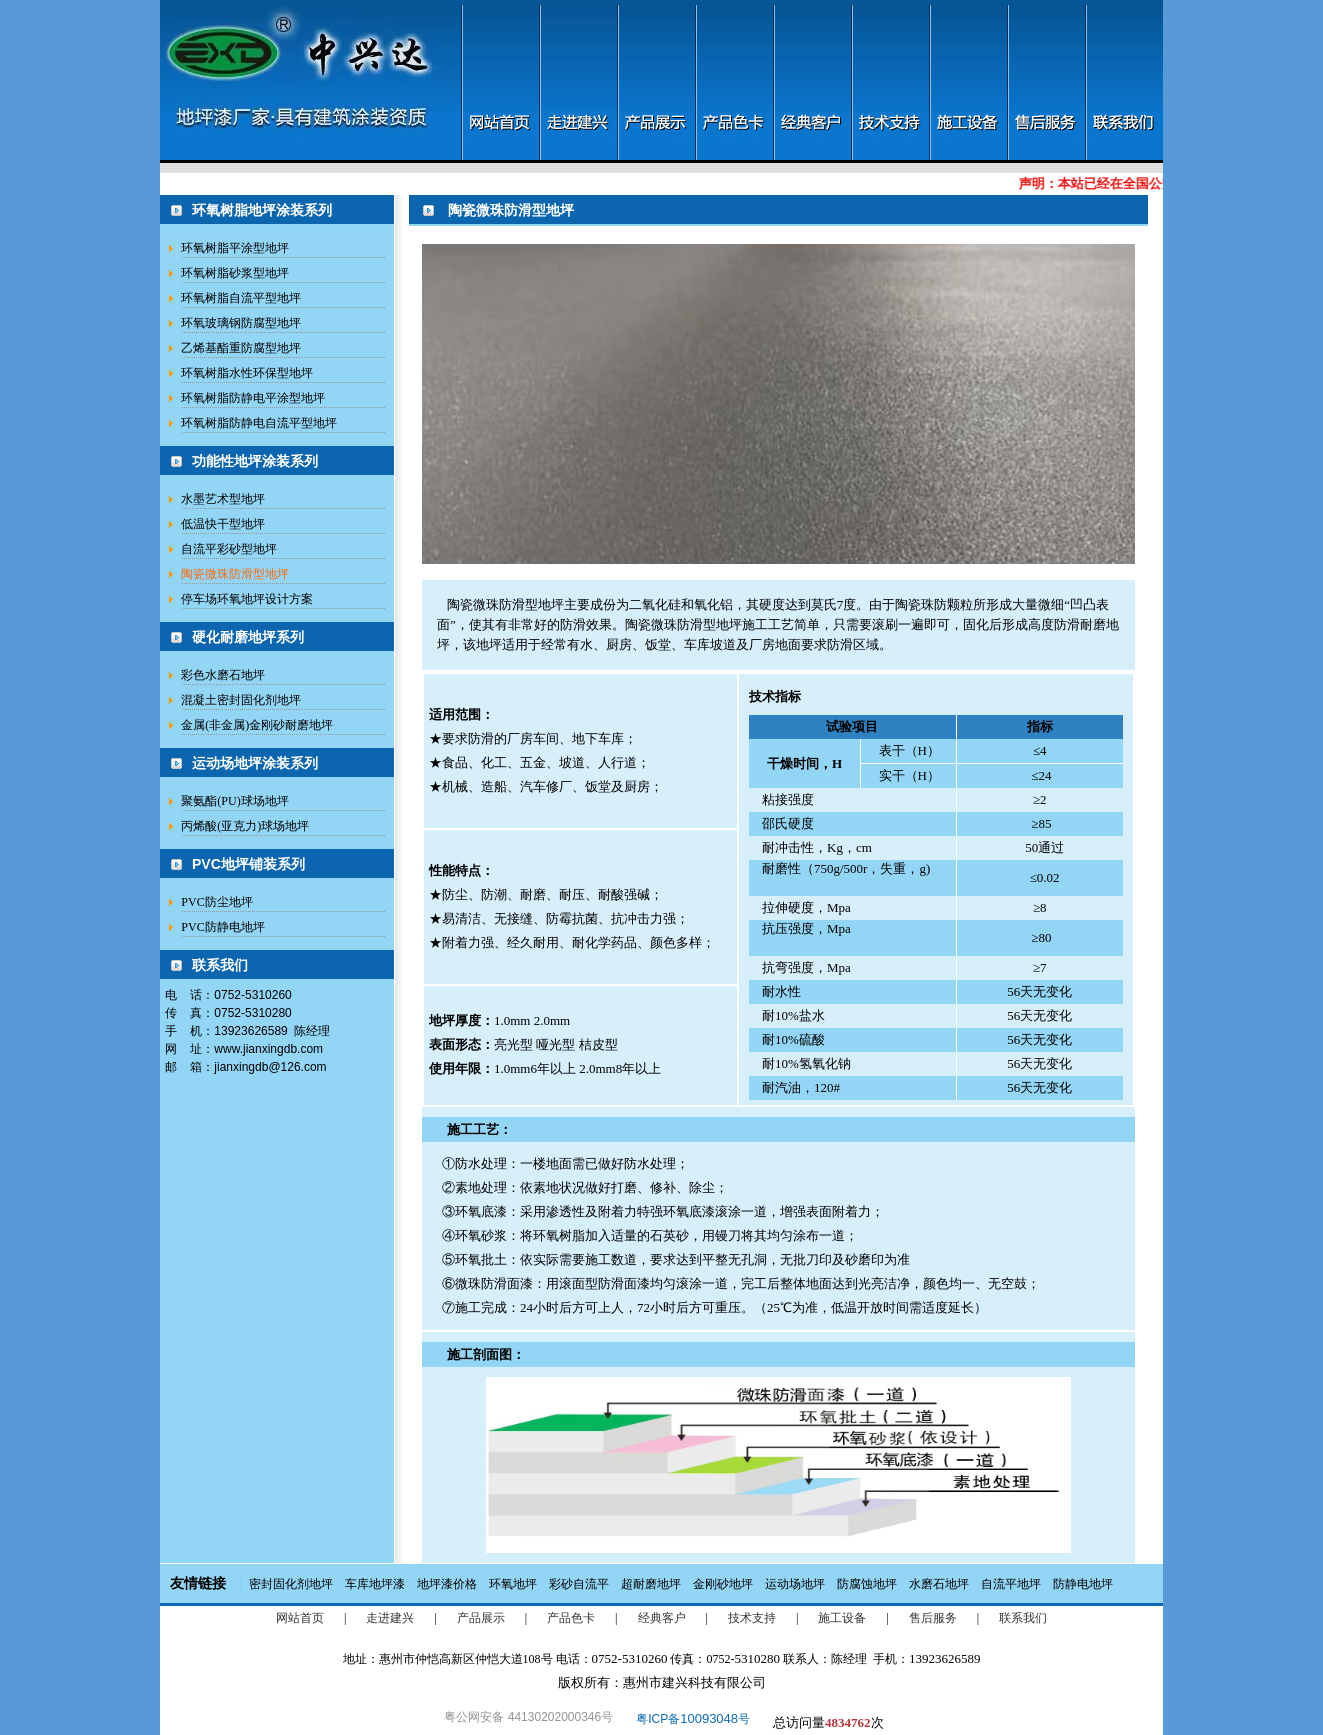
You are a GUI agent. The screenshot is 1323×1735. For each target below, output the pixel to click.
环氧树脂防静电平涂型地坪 (253, 398)
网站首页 (300, 1618)
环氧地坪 (513, 1584)
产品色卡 (571, 1618)
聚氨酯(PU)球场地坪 (234, 801)
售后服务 (933, 1618)
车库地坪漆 (375, 1584)
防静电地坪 (1083, 1584)
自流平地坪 (1011, 1584)
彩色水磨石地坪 (223, 675)
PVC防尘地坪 (216, 902)
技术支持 (752, 1618)
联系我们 (1023, 1618)
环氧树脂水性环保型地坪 (247, 373)
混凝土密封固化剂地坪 (241, 700)
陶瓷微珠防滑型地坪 (235, 574)
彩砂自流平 (579, 1584)
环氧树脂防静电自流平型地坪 (259, 423)
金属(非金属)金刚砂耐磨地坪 (257, 725)
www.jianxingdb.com (268, 1049)
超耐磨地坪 (651, 1584)
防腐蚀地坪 (867, 1584)
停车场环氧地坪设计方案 (247, 599)
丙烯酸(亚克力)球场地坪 (245, 826)
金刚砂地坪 (723, 1584)
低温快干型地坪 (223, 524)
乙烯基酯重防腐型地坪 (241, 348)
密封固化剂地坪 (291, 1584)
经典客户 (662, 1618)
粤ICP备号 (693, 1719)
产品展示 (481, 1618)
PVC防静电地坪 (222, 927)
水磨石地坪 (939, 1584)
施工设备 (842, 1618)
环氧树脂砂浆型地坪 (235, 273)
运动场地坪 (795, 1584)
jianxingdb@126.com (270, 1067)
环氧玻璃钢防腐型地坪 (241, 323)
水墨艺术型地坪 (223, 499)
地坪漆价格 (447, 1584)
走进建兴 (390, 1618)
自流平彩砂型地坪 (229, 549)
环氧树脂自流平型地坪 (241, 298)
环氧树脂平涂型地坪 (235, 248)
